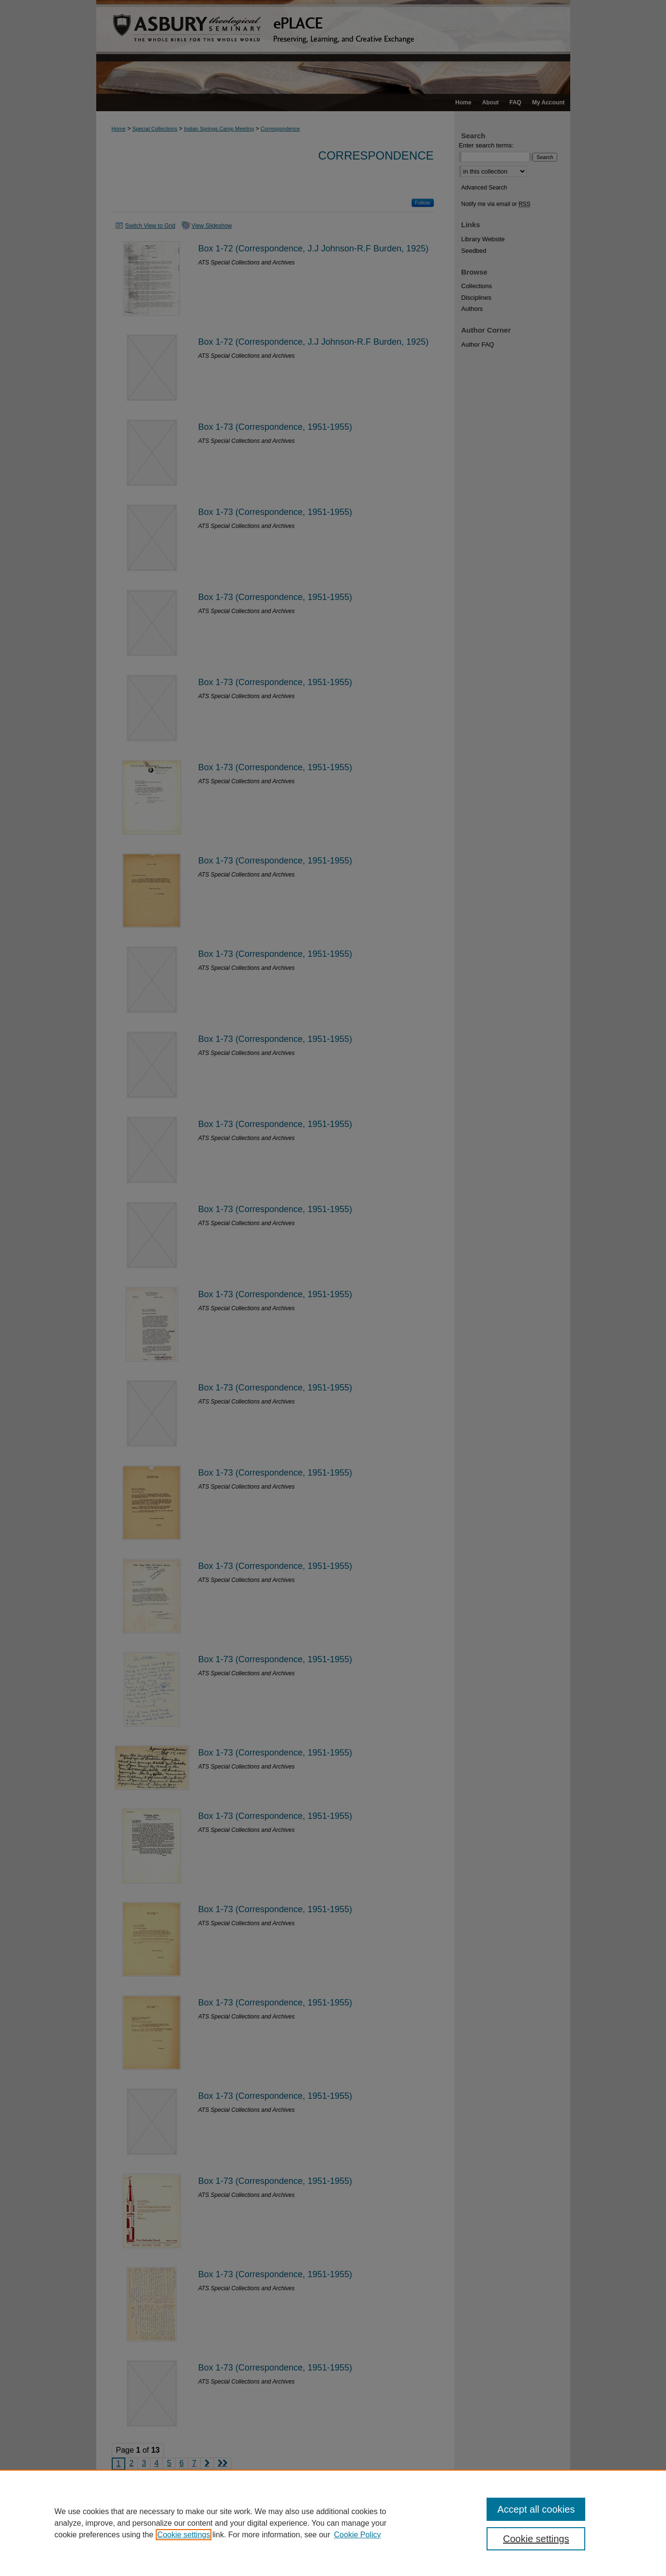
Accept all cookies (536, 2509)
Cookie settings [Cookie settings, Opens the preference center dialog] (536, 2538)
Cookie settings (183, 2535)
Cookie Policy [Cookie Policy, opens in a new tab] (357, 2535)
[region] (333, 2523)
